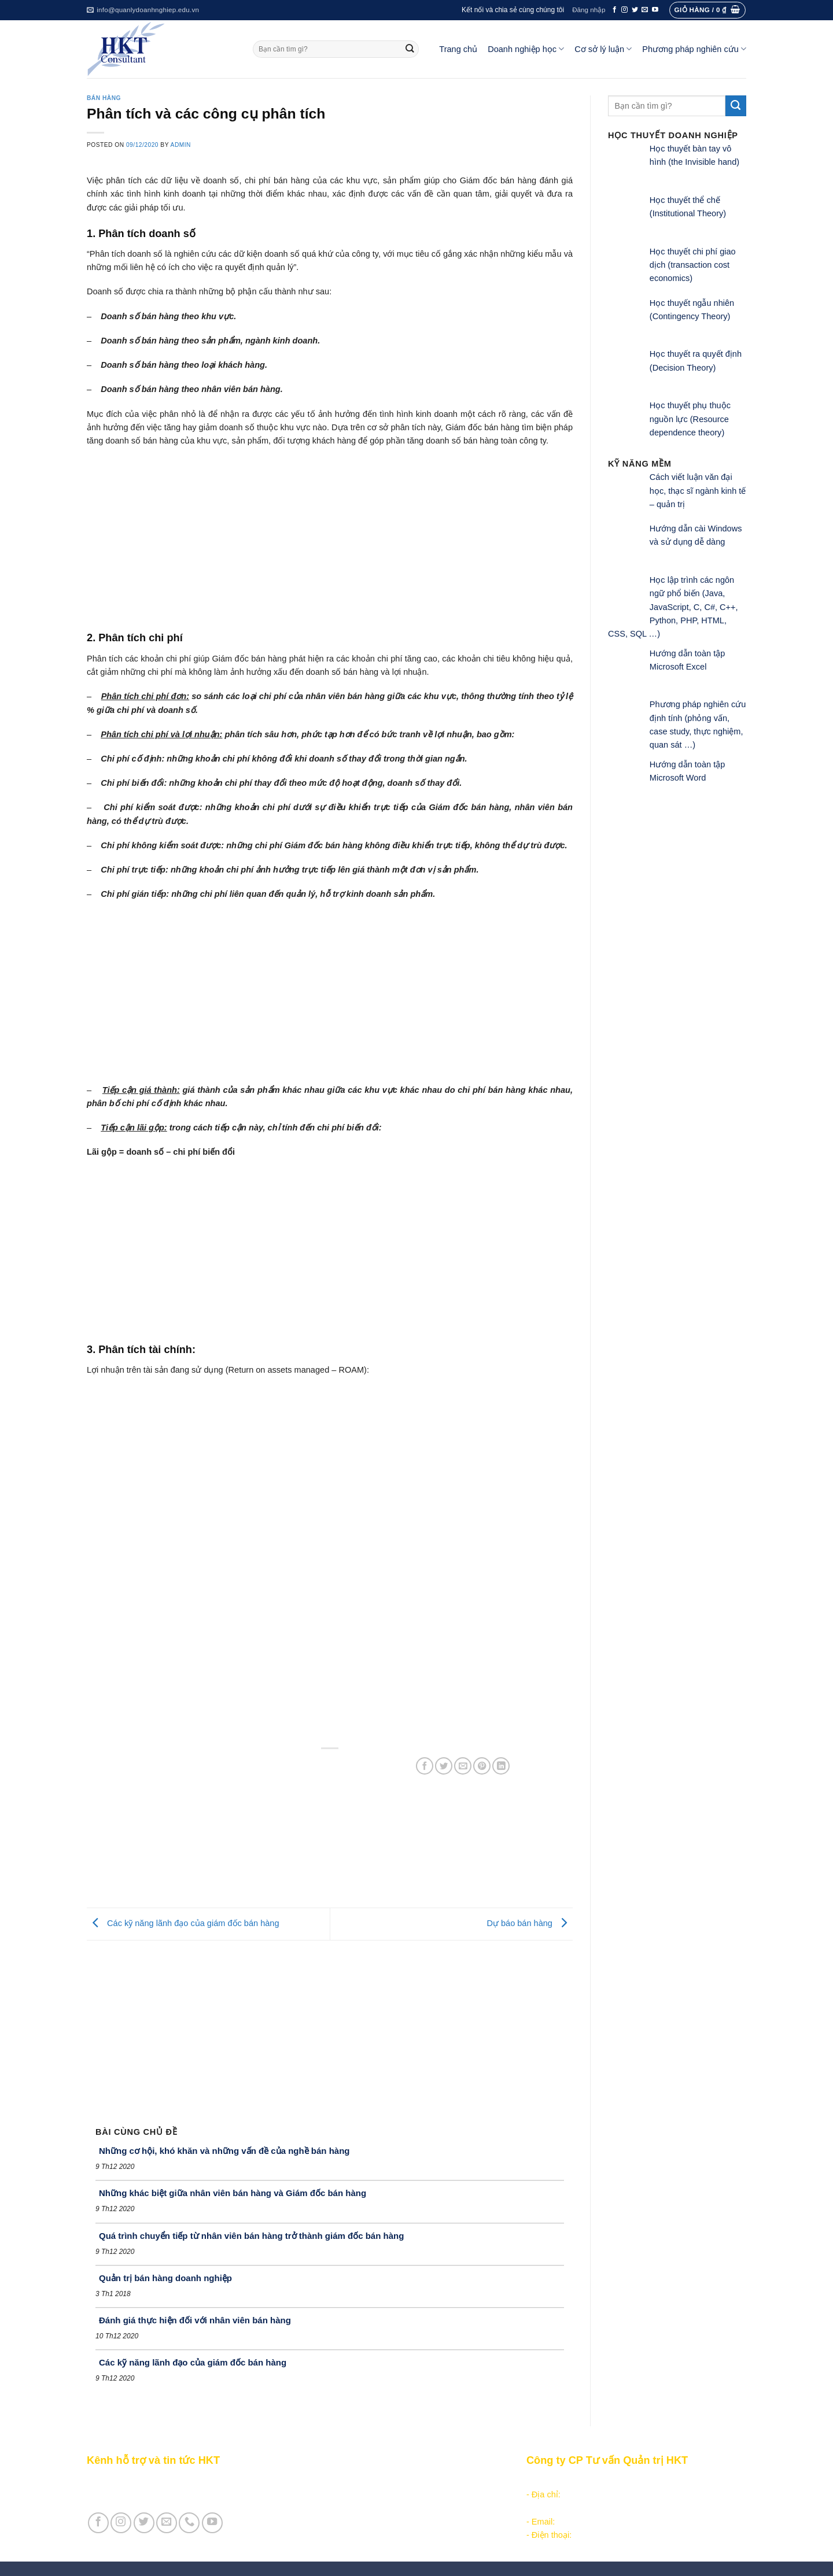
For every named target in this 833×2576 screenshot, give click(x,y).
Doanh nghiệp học (526, 48)
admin (181, 145)
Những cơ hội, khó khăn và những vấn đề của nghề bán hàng (224, 2151)
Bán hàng (104, 98)
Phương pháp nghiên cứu (694, 48)
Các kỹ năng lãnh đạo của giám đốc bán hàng (183, 1923)
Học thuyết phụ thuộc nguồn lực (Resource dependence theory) (690, 419)
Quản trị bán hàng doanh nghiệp (165, 2278)
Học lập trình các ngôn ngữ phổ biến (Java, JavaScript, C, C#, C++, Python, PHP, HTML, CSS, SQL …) (673, 606)
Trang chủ (458, 49)
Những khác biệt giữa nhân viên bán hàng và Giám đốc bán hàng (232, 2193)
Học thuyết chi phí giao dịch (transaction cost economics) (693, 265)
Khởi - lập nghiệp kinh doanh (360, 2494)
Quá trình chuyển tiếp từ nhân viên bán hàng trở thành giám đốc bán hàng (251, 2236)
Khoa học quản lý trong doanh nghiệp (377, 2507)
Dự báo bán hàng (529, 1923)
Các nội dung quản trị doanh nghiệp (374, 2481)
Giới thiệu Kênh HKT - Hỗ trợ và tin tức (160, 2481)
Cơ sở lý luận (603, 48)
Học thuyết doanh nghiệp (354, 2521)
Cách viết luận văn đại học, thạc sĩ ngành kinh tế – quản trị (698, 490)
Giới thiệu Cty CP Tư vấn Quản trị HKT (160, 2494)
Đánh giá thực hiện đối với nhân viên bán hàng (195, 2320)
